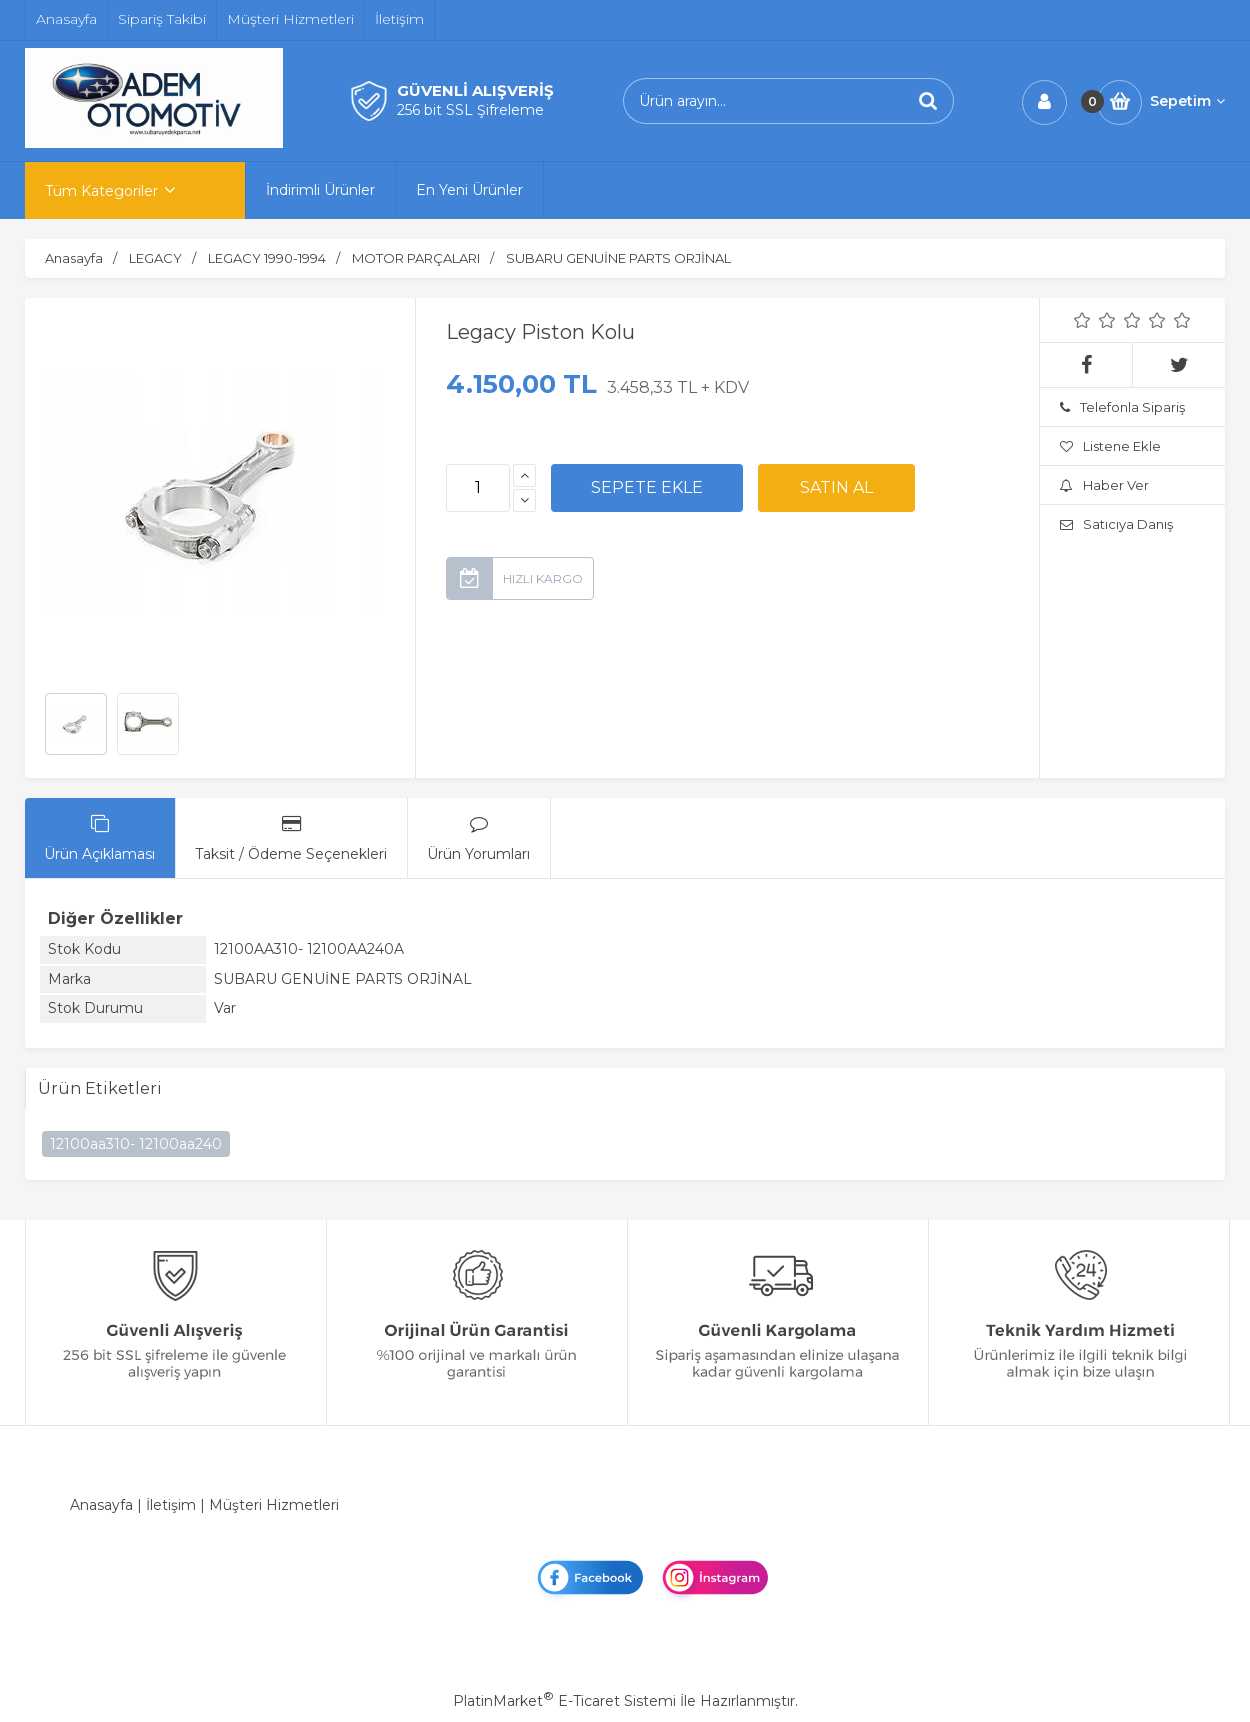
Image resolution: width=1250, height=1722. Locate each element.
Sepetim (1187, 101)
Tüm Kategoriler (101, 191)
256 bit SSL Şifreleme (470, 110)
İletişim (171, 1505)
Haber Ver (1104, 485)
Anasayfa (101, 1505)
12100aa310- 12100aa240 (136, 1144)
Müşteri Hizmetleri (274, 1505)
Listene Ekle (1110, 446)
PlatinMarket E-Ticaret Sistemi (564, 1701)
